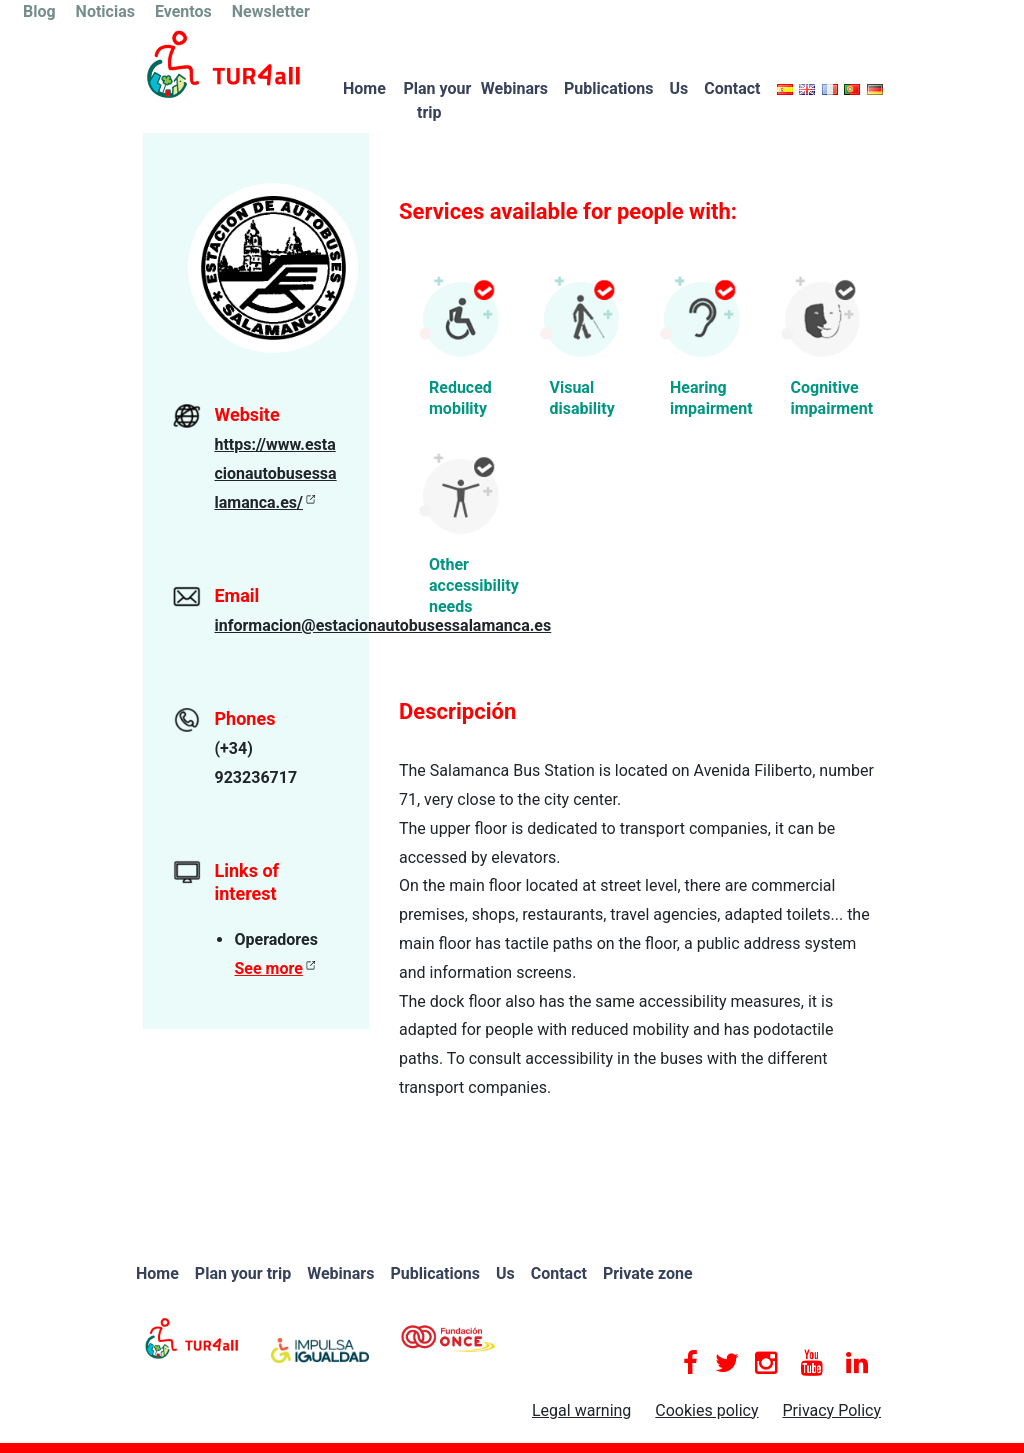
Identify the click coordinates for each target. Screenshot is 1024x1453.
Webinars (514, 88)
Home (364, 88)
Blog (39, 11)
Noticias (105, 11)
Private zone (648, 1273)
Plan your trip (437, 100)
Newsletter (271, 11)
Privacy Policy (832, 1410)
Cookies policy (706, 1410)
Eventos (183, 11)
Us (679, 88)
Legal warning (581, 1410)
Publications (609, 88)
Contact (732, 88)
